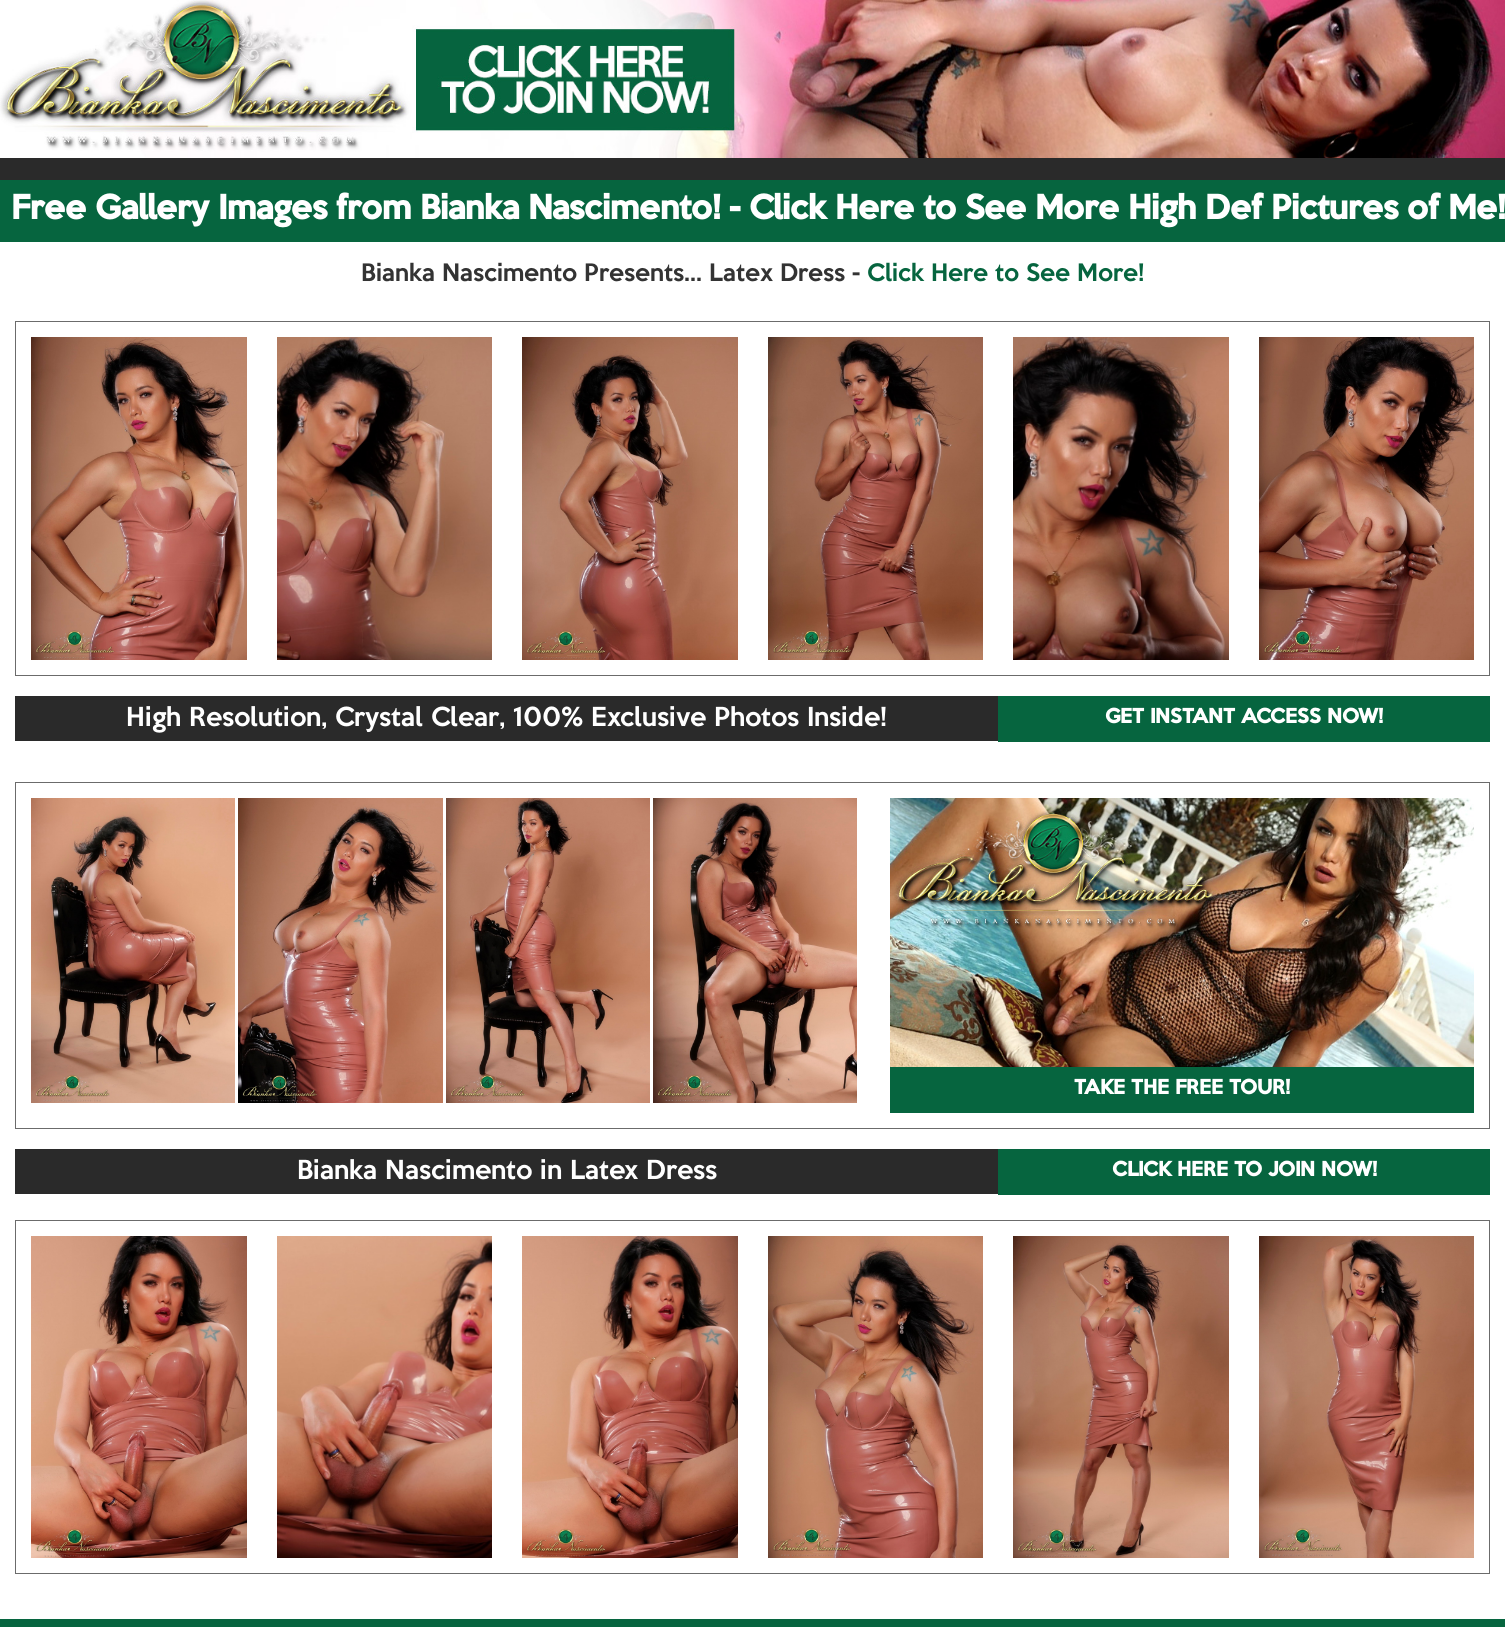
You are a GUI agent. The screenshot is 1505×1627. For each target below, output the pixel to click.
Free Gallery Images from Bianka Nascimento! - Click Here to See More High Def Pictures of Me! (758, 210)
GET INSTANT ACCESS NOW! (1244, 718)
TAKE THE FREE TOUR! (1182, 1089)
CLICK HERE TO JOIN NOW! (1244, 1171)
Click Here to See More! (1005, 274)
